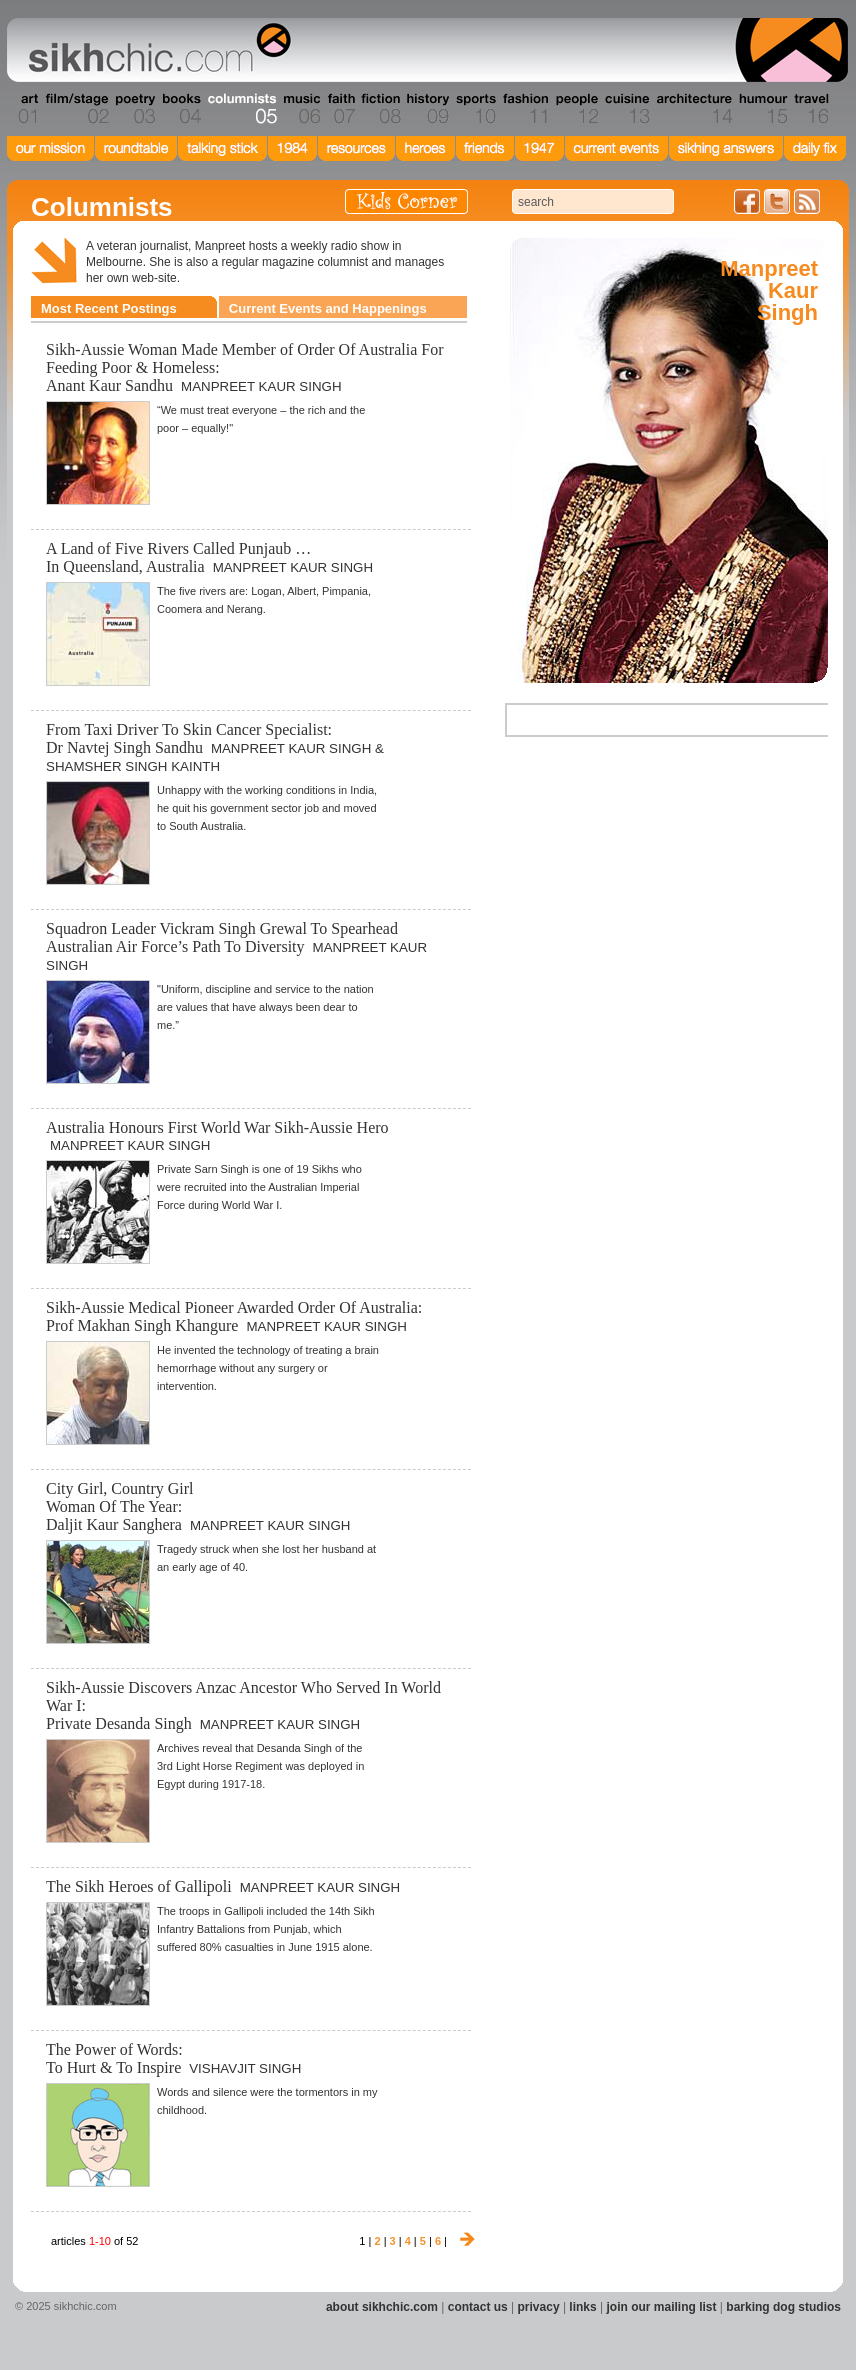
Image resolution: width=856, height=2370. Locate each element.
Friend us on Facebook (747, 201)
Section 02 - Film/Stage (75, 109)
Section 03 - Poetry (133, 109)
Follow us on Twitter (777, 201)
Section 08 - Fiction (379, 109)
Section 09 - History (426, 109)
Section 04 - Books (179, 109)
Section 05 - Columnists (241, 109)
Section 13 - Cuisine (626, 109)
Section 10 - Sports (474, 109)
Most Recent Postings (109, 308)
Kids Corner (406, 201)
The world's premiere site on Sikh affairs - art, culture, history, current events (155, 50)
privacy (539, 2307)
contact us (478, 2307)
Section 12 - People (576, 109)
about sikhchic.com (382, 2307)
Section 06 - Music (300, 109)
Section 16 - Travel (809, 109)
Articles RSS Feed (807, 201)
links (582, 2307)
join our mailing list (662, 2307)
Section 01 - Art (23, 109)
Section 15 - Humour (762, 109)
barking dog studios (783, 2307)
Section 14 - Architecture (692, 109)
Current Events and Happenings (328, 308)
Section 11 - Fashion (524, 109)
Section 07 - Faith (339, 109)
